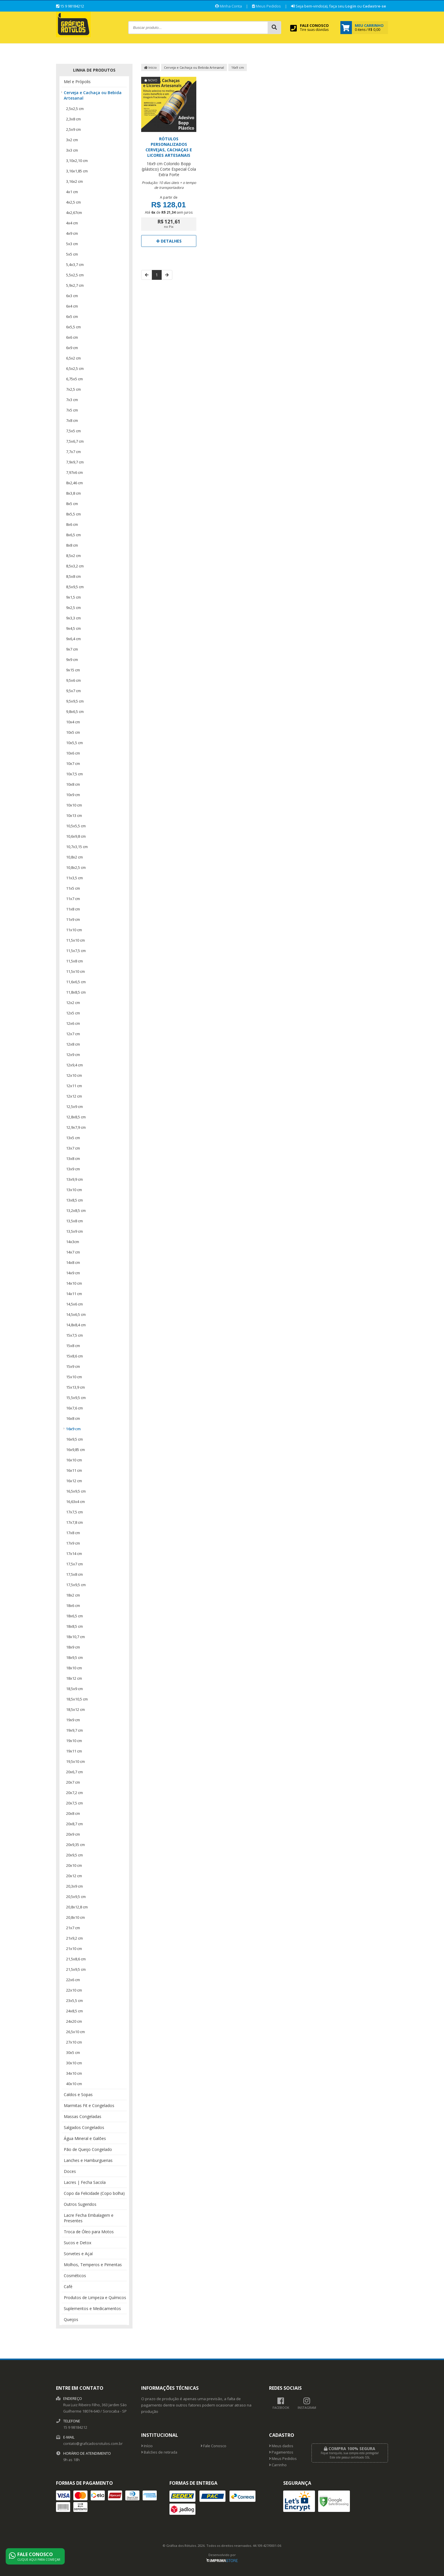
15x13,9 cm (75, 1387)
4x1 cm (72, 191)
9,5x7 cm (73, 690)
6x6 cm (72, 337)
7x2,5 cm (73, 389)
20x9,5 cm (74, 1855)
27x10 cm (74, 2042)
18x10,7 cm (75, 1636)
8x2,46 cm (74, 482)
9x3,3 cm (73, 618)
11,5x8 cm (74, 961)
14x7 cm (73, 1252)
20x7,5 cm (74, 1803)
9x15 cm (73, 670)
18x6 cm (73, 1605)
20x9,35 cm (75, 1844)
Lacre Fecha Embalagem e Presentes (88, 2217)
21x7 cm (73, 1927)
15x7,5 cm (74, 1335)
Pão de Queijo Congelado (88, 2149)
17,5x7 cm (74, 1564)
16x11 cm (74, 1470)
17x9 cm (73, 1543)
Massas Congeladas (82, 2116)
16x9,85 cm (75, 1449)
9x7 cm (72, 649)
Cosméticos (75, 2275)
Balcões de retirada (159, 2452)
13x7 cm (73, 1148)
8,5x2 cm (73, 555)
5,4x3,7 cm (75, 264)
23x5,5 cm (74, 2000)
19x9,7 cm (74, 1730)
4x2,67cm (74, 212)
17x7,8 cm (74, 1522)
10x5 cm (73, 732)
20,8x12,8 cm (77, 1907)
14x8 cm (73, 1262)
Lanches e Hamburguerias (88, 2160)
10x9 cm (73, 794)
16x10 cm (74, 1460)
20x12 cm (74, 1875)
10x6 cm (73, 753)
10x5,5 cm (74, 742)
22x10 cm (74, 1990)
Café (68, 2286)
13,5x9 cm (74, 1231)
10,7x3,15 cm (77, 846)
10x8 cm (73, 784)
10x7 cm (73, 763)
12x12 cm (74, 1096)
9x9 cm (72, 659)
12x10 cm (74, 1075)
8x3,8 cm (73, 493)
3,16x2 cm (74, 181)
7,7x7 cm (73, 451)
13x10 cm (74, 1189)
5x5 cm (72, 254)
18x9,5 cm (74, 1657)
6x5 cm (72, 316)
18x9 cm (73, 1647)
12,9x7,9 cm (76, 1127)
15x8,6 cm (74, 1356)
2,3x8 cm (73, 119)
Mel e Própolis (77, 81)
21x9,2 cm (74, 1938)
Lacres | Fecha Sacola (85, 2182)
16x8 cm (73, 1418)
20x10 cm (74, 1865)
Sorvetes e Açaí (78, 2253)
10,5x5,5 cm (76, 825)
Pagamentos (281, 2452)
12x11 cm (74, 1085)
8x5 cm (72, 503)
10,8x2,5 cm (76, 867)
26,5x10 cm (75, 2031)
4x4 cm (72, 223)
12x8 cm (73, 1044)
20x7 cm (73, 1782)
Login (350, 6)
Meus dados (281, 2445)
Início (150, 67)
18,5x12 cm (75, 1709)
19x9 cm (73, 1719)
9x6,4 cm (73, 638)
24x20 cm (74, 2021)
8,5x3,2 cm (75, 566)
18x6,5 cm (74, 1615)
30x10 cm (74, 2062)
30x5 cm (73, 2052)
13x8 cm (73, 1158)
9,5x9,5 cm (75, 701)
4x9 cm (72, 233)
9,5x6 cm (73, 680)
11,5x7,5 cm (76, 950)
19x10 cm (74, 1740)
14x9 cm (73, 1272)
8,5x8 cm (73, 576)
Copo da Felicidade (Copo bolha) (94, 2193)
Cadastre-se (374, 6)
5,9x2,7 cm (75, 285)
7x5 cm (72, 410)
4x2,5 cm (73, 202)
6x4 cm (72, 306)
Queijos (71, 2319)
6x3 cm (72, 295)
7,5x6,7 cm (75, 441)
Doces (70, 2171)
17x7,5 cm (74, 1512)
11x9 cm (73, 919)
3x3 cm (72, 150)
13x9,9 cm (74, 1179)
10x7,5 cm (74, 773)
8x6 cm (72, 524)
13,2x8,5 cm (76, 1210)
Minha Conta (228, 6)
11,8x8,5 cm (76, 992)
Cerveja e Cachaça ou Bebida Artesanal (93, 95)
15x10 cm (74, 1376)
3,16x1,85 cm (77, 171)
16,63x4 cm (75, 1501)
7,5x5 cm (73, 430)
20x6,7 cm (74, 1771)
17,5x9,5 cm (76, 1584)
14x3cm (72, 1241)
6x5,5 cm (73, 326)
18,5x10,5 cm (77, 1699)
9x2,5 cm (73, 607)
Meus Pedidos (266, 6)
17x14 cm (74, 1553)
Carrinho (278, 2465)
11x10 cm (74, 929)
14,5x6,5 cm (76, 1314)
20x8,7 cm (74, 1823)
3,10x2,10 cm (77, 160)
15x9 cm (73, 1366)
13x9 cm (73, 1168)
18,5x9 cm (74, 1688)
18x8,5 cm (74, 1626)
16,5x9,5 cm (76, 1491)
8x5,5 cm (73, 514)
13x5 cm (73, 1137)
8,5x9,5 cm (75, 586)
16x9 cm (73, 1428)
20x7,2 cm (74, 1792)
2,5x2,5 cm (75, 108)
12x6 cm (73, 1023)
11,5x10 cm (75, 940)
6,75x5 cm (74, 378)
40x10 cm (74, 2083)
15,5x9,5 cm (76, 1397)
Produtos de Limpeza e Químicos (95, 2297)
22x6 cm (73, 1979)
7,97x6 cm (74, 472)
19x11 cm (74, 1751)
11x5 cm (73, 888)
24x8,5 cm (74, 2011)
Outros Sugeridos (80, 2204)
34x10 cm (74, 2073)
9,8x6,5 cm (75, 711)
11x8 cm (73, 909)
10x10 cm (74, 805)
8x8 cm (72, 545)
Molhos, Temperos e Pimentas (93, 2264)
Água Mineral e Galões (85, 2138)
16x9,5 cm (74, 1439)
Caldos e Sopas (78, 2094)
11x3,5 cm (74, 877)
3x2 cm (72, 139)
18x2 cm (73, 1595)
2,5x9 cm (73, 129)
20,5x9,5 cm (76, 1896)
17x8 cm (73, 1532)
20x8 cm (73, 1813)
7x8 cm (72, 420)
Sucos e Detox (77, 2242)
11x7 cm (73, 898)
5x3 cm (72, 243)
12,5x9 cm (74, 1106)
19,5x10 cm (75, 1761)
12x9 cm (73, 1054)
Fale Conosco (213, 2445)
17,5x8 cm (74, 1574)
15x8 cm (73, 1345)
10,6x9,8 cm (76, 836)
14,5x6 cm (74, 1304)
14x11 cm (74, 1293)
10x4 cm (73, 721)
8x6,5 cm (73, 534)
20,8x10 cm (75, 1917)
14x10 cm (74, 1283)
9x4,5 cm (73, 628)
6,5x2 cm (73, 358)
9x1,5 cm (73, 597)
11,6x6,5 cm (76, 981)
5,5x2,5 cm (75, 274)
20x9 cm (73, 1834)
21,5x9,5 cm (76, 1969)
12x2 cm (73, 1002)
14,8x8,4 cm (76, 1324)
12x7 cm (73, 1033)
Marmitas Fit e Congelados (89, 2105)
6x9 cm (72, 347)
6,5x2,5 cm (75, 368)
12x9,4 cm (74, 1065)
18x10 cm (74, 1667)
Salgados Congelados (84, 2127)
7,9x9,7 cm (75, 462)
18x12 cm (74, 1678)
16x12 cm (74, 1480)
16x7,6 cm (74, 1408)
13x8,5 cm (74, 1200)
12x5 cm (73, 1013)
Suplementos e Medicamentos (92, 2308)
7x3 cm (72, 399)
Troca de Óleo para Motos (89, 2231)
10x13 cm (74, 815)
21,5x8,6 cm (76, 1959)
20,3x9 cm (74, 1886)
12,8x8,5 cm (76, 1117)
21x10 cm (74, 1948)
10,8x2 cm (74, 857)
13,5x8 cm (74, 1220)
